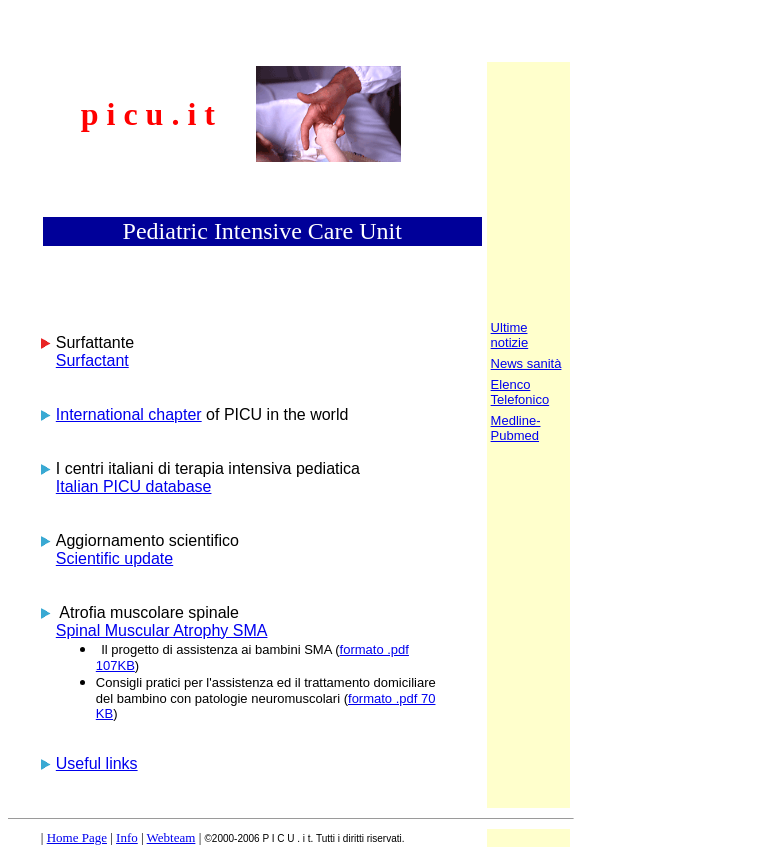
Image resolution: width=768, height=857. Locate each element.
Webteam (171, 837)
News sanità (526, 363)
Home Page (77, 837)
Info (127, 837)
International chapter (129, 414)
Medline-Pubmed (516, 428)
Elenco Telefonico (520, 392)
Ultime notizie (510, 335)
